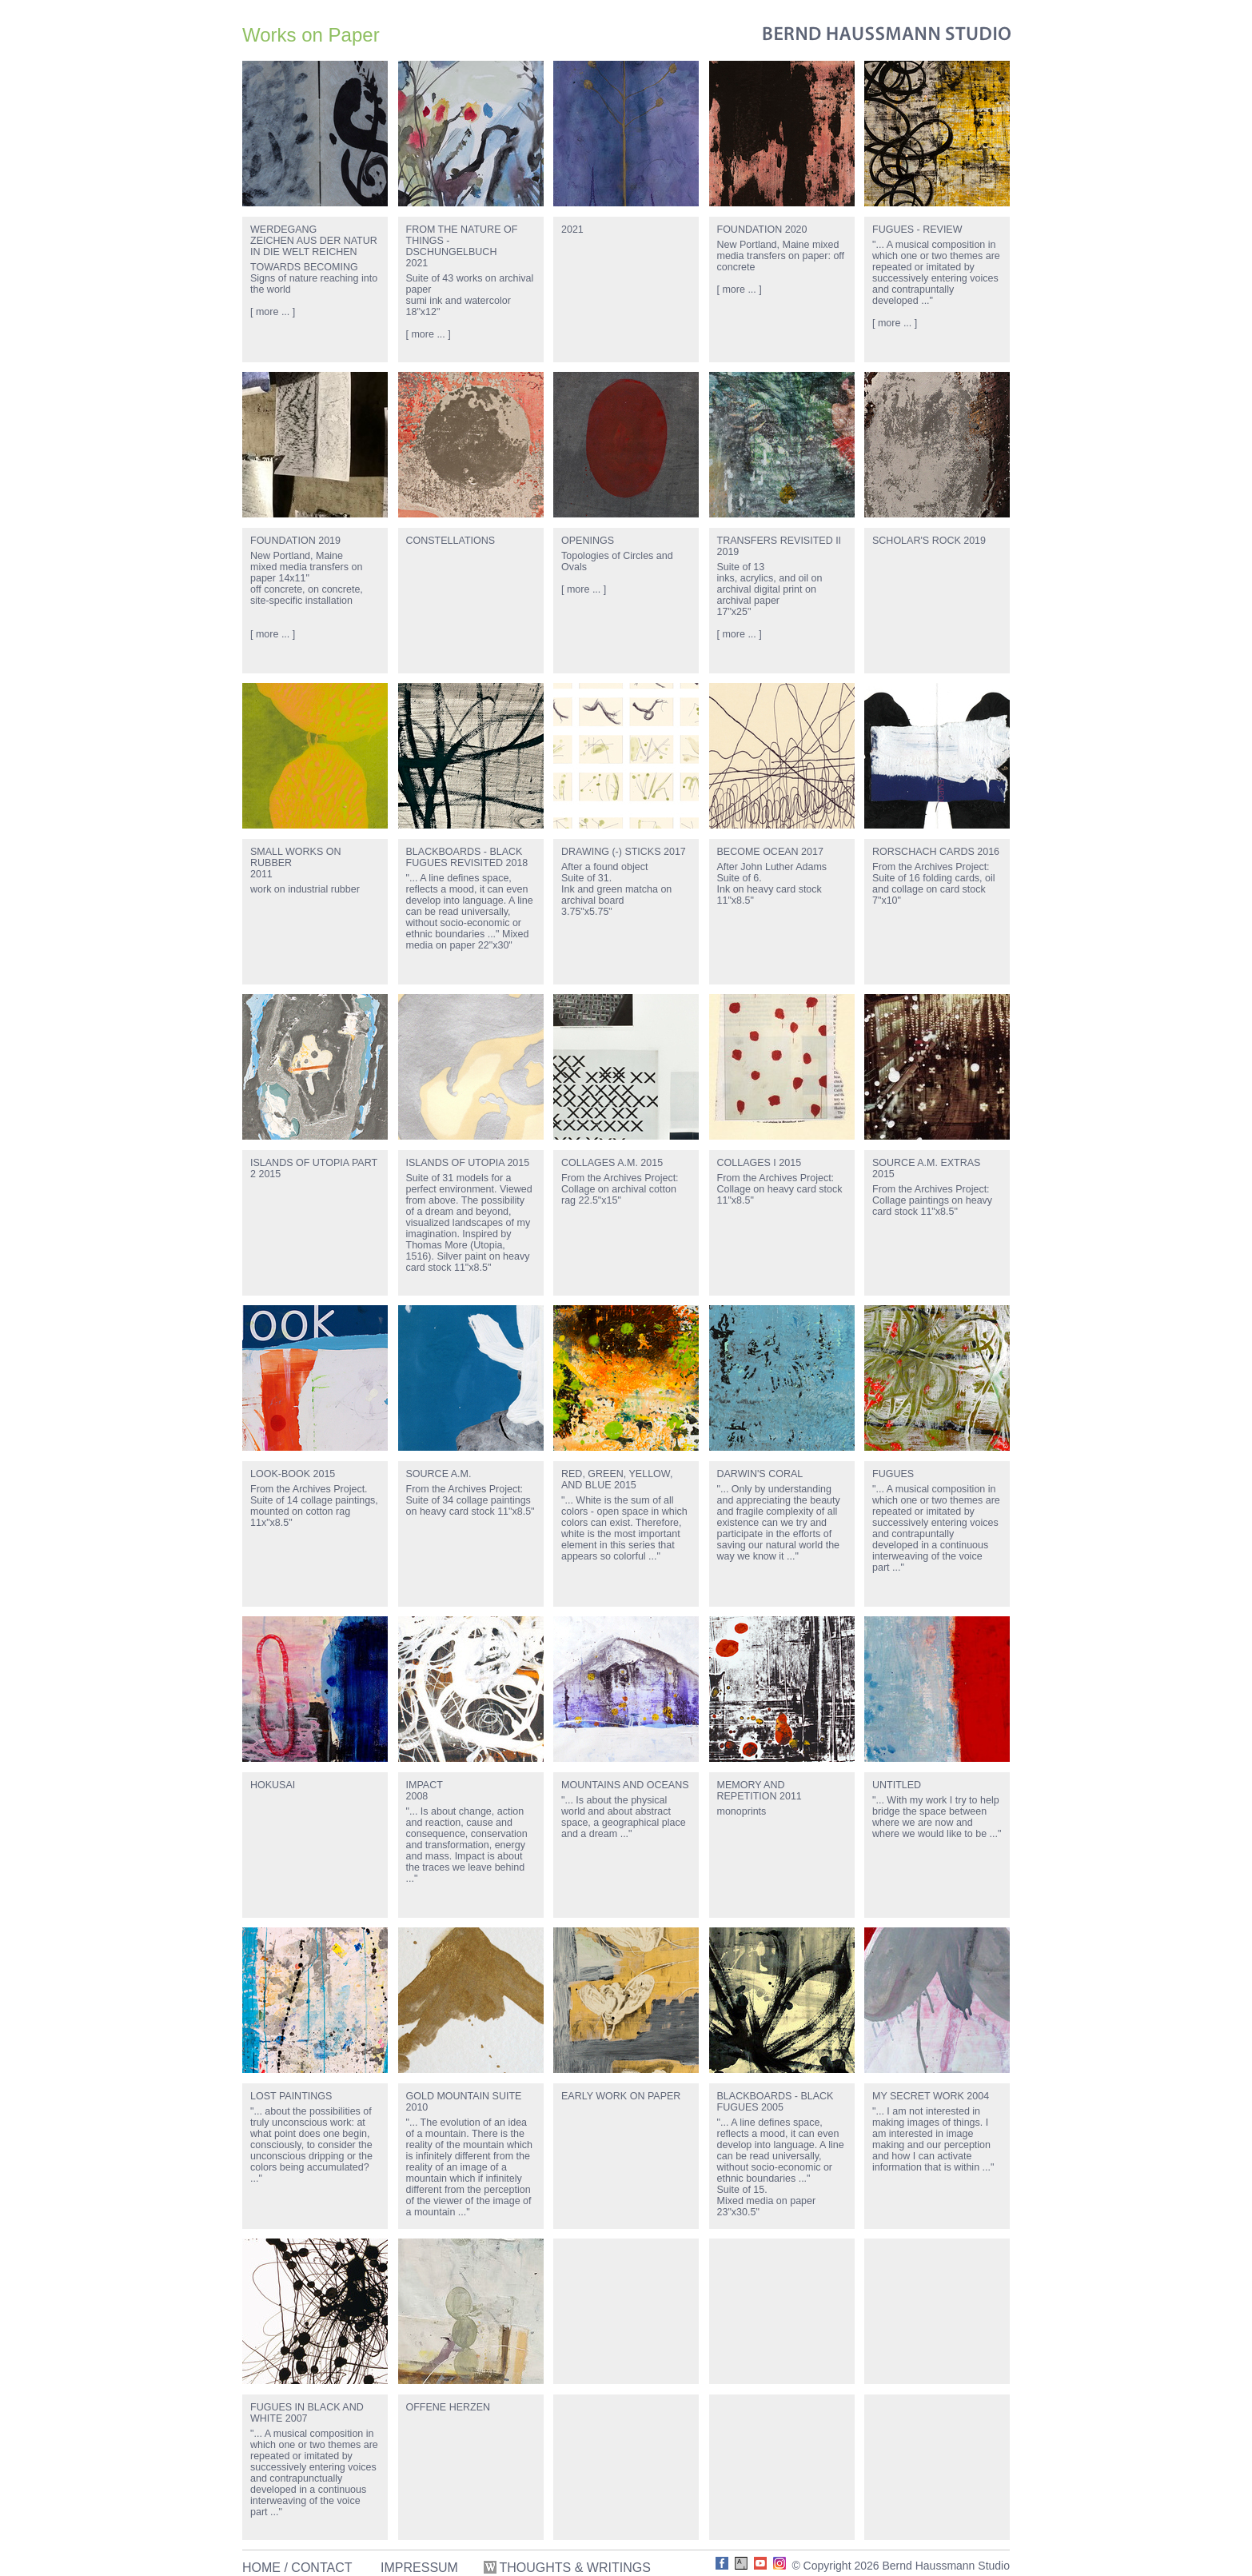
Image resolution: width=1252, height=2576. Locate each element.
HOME (261, 2567)
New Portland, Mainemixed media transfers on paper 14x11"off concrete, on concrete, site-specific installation (306, 578)
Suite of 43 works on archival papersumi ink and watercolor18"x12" (470, 295)
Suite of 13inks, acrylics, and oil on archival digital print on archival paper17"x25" (770, 589)
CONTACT (321, 2567)
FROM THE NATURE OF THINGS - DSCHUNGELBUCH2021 (462, 246)
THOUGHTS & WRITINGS (569, 2567)
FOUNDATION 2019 (295, 540)
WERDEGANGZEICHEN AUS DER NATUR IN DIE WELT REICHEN (313, 241)
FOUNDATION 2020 (762, 229)
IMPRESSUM (419, 2567)
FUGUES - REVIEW (917, 229)
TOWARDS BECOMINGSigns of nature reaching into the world (313, 278)
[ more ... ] (272, 312)
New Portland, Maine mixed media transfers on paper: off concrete (781, 256)
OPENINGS (587, 540)
